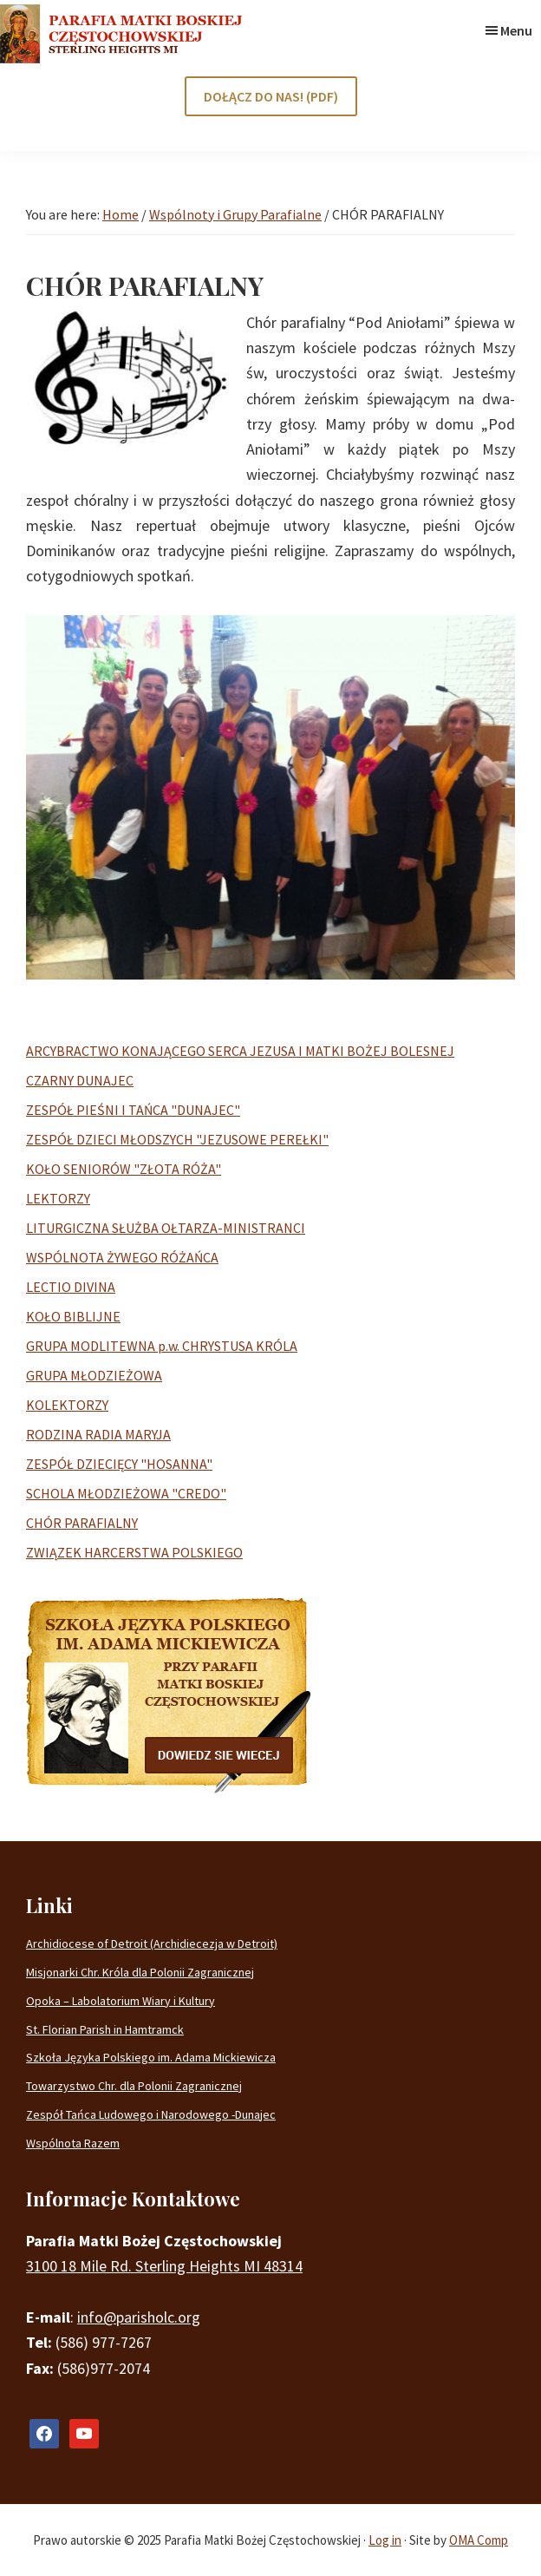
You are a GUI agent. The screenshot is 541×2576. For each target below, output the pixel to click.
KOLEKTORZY (67, 1404)
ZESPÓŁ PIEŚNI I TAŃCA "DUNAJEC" (133, 1109)
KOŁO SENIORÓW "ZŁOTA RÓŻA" (123, 1168)
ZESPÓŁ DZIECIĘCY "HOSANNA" (119, 1463)
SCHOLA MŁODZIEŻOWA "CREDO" (126, 1493)
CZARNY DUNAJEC (80, 1080)
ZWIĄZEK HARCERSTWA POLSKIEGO (134, 1552)
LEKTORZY (58, 1198)
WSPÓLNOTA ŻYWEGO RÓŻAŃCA (122, 1257)
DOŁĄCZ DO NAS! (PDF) (271, 96)
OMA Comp (478, 2540)
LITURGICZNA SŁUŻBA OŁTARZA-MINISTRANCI (165, 1227)
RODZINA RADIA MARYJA (98, 1434)
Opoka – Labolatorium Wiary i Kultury (120, 2001)
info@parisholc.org (138, 2317)
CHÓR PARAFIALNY (82, 1522)
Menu (516, 30)
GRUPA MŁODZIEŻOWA (94, 1375)
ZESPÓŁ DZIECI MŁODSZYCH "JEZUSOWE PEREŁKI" (177, 1139)
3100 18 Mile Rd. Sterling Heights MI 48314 (164, 2266)
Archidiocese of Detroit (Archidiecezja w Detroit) (151, 1943)
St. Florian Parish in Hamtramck (105, 2029)
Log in (384, 2540)
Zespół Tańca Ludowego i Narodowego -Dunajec (151, 2114)
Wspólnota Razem (73, 2143)
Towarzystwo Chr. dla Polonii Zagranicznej (134, 2086)
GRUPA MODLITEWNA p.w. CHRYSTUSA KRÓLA (161, 1345)
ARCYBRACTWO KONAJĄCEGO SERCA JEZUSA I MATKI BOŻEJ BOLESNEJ (240, 1050)
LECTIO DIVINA (70, 1286)
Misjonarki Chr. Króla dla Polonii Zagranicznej (140, 1972)
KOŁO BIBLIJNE (73, 1316)
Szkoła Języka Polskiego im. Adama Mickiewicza (151, 2057)
